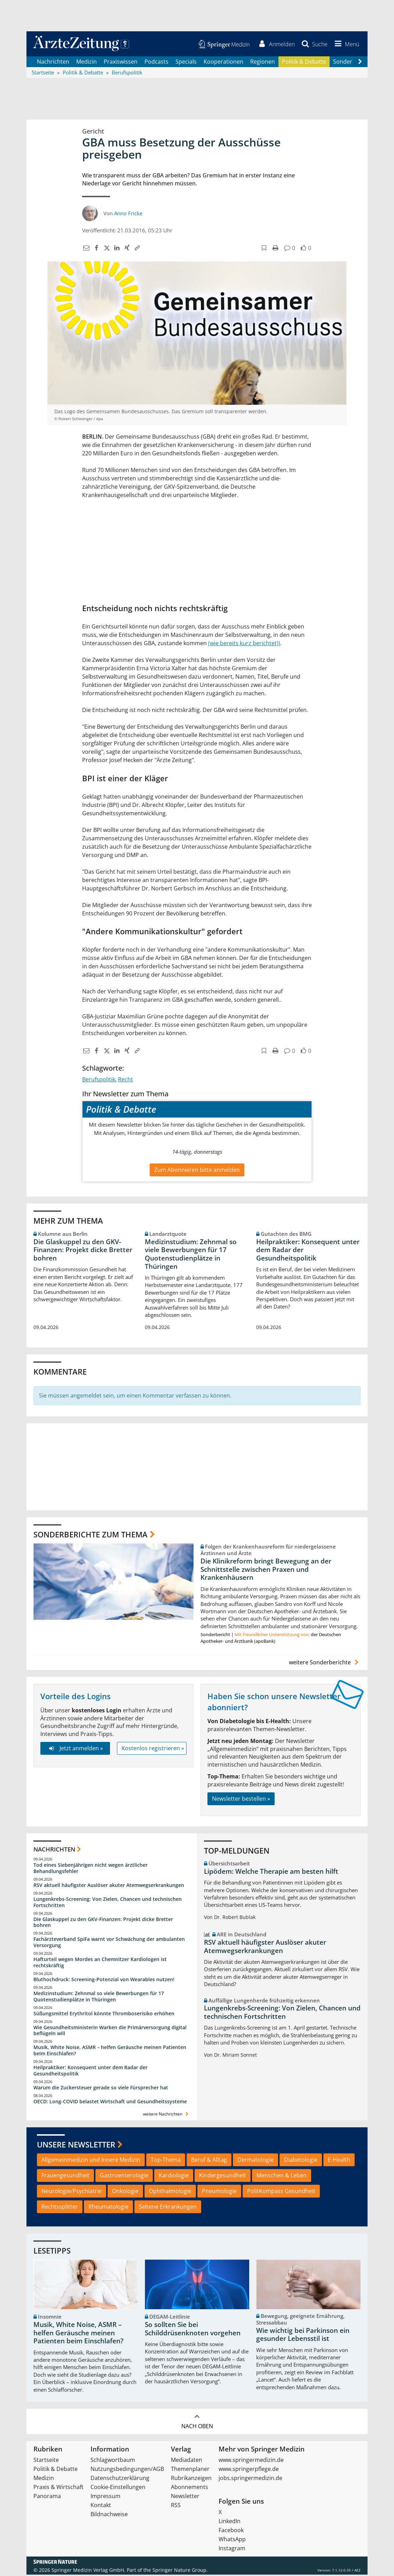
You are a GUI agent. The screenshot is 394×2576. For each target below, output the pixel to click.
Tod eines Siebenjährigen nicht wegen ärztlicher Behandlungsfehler (90, 1869)
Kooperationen (223, 62)
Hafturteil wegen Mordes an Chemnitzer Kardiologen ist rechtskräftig (100, 1963)
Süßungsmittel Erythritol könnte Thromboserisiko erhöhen (103, 2014)
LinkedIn (230, 2522)
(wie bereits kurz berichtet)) (244, 644)
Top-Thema (166, 2161)
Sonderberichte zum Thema (90, 1535)
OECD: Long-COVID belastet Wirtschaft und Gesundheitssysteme (110, 2102)
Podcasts (156, 62)
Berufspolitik (98, 1080)
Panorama (47, 2497)
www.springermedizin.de (251, 2461)
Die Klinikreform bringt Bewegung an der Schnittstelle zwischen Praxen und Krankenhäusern (265, 1570)
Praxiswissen (120, 62)
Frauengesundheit (65, 2176)
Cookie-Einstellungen (117, 2488)
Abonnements (189, 2488)
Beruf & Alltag (209, 2161)
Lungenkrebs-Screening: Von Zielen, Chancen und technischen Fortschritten (107, 1903)
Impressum (105, 2497)
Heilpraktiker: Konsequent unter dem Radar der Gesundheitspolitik (308, 1251)
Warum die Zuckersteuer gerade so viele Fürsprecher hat (100, 2088)
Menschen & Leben (282, 2176)
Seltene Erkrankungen (168, 2207)
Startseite (46, 2461)
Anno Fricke (128, 214)
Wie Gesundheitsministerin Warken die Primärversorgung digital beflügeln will (110, 2031)
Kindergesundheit (222, 2176)
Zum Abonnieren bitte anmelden (197, 1171)
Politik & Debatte (304, 62)
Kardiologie (174, 2176)
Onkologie (125, 2192)
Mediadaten (186, 2461)
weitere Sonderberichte (325, 1663)
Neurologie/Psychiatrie (71, 2192)
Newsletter (185, 2497)
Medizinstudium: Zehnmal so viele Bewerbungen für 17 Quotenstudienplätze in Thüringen (191, 1255)
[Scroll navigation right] (360, 62)
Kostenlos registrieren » (152, 1749)
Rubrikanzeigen (191, 2479)
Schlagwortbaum (112, 2461)
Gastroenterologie (124, 2176)
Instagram (232, 2549)
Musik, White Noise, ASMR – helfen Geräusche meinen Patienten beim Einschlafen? (109, 2051)
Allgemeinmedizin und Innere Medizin (90, 2161)
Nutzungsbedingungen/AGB (127, 2470)
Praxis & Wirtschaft (58, 2488)
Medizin (86, 62)
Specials (186, 62)
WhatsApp (232, 2540)
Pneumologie (219, 2192)
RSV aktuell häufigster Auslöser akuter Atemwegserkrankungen (108, 1886)
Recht (125, 1080)
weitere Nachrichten (166, 2115)
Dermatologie (255, 2161)
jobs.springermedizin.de (250, 2479)
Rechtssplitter (59, 2207)
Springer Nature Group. (180, 2571)
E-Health (339, 2161)
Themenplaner (190, 2470)
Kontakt (100, 2506)
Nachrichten (53, 62)
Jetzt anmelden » (75, 1749)
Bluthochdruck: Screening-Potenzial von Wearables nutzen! (103, 1980)
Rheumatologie (108, 2207)
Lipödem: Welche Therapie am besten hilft (271, 1872)
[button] (346, 44)
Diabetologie (300, 2161)
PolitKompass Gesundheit (281, 2192)
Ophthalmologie (170, 2192)
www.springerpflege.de (249, 2470)
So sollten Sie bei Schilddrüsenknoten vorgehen (193, 2329)
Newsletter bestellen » (241, 1799)
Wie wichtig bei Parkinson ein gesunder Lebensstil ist (302, 2335)
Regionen (262, 62)
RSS (176, 2506)
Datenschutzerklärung (119, 2479)
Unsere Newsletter (76, 2145)
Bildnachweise (109, 2515)
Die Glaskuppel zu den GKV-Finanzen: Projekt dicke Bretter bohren (82, 1251)
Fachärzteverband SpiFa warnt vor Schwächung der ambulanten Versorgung (109, 1943)
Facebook (231, 2531)
